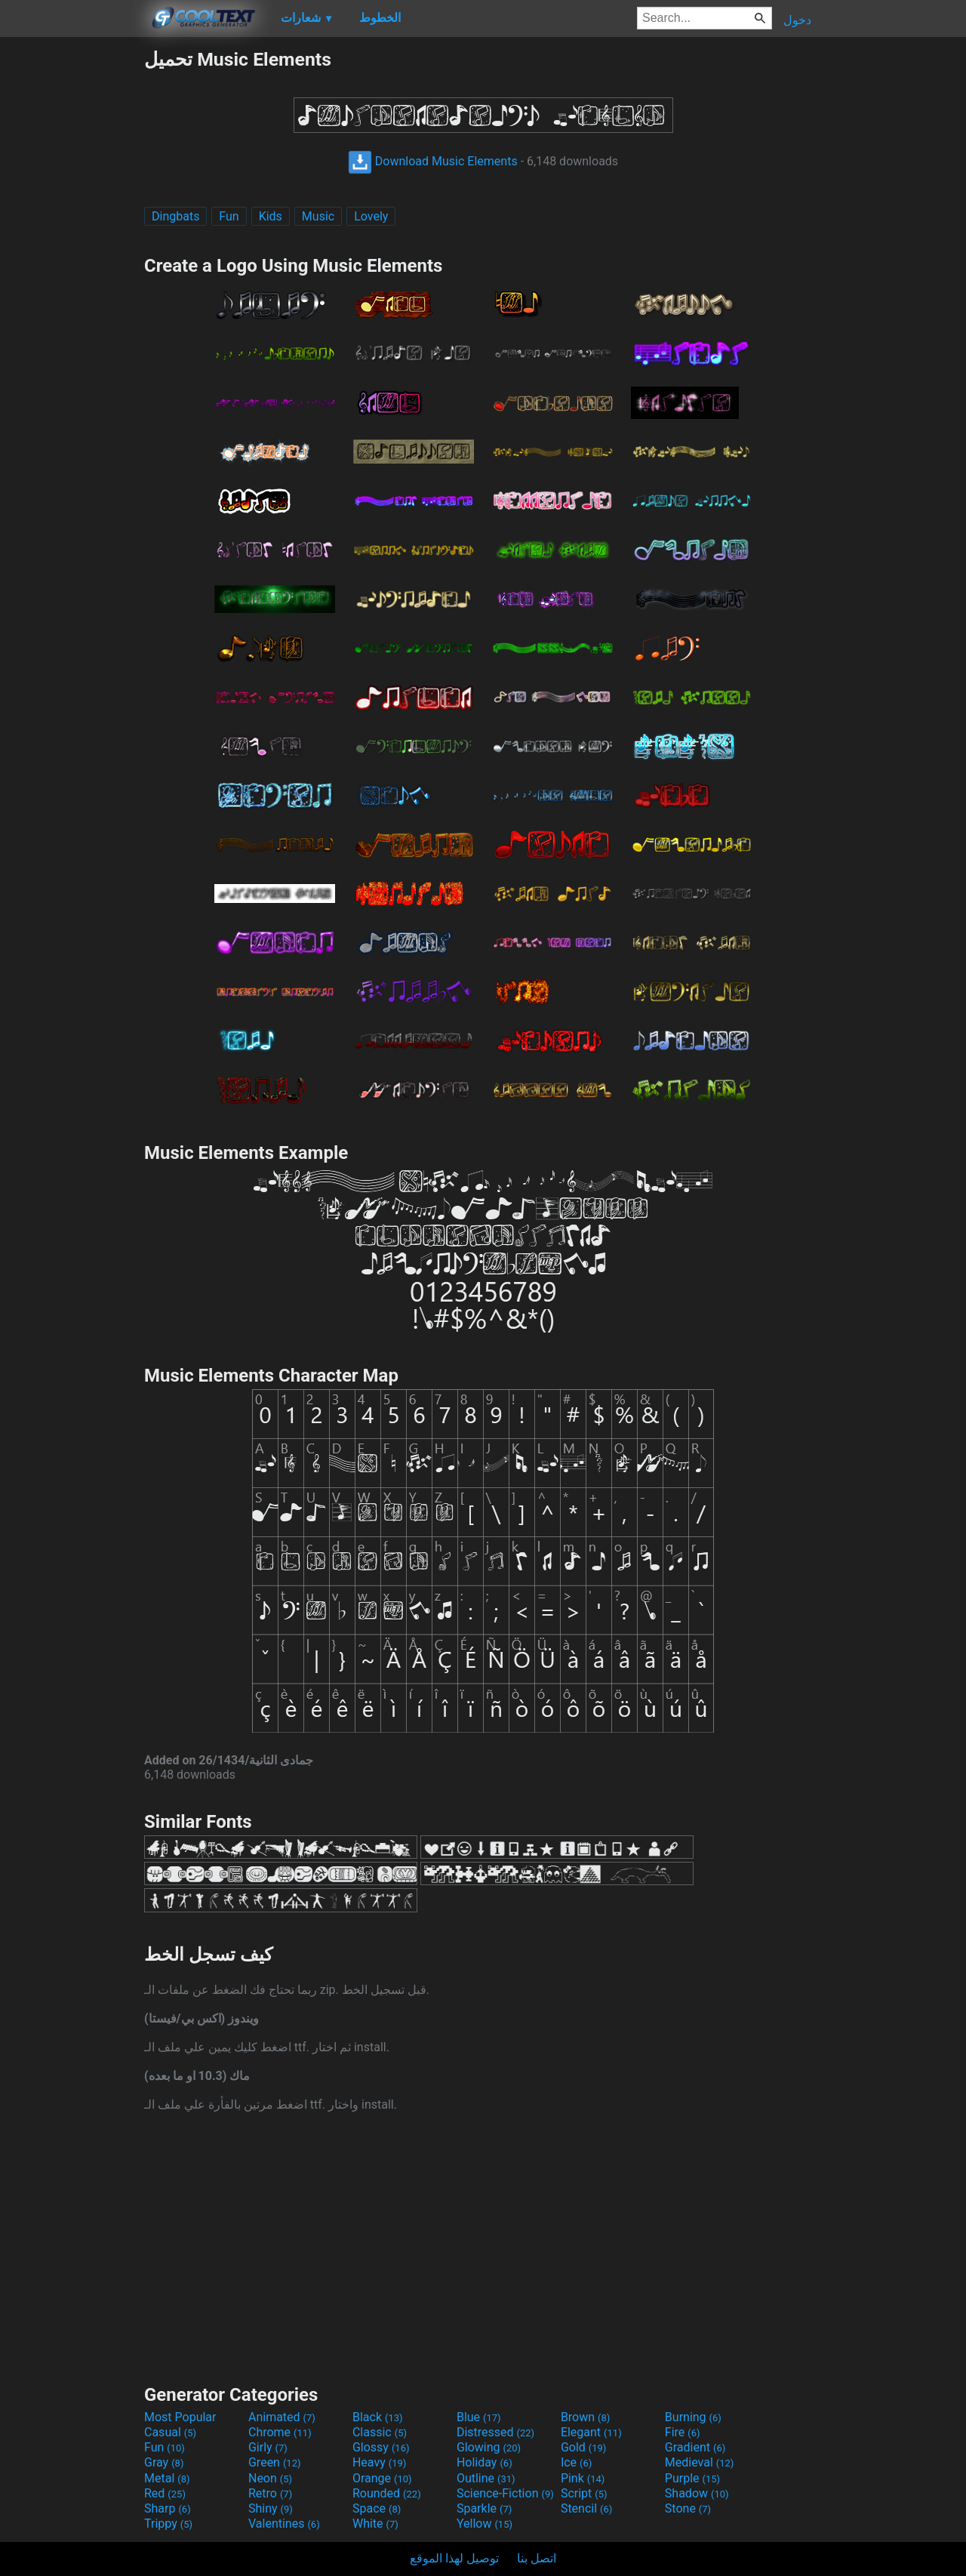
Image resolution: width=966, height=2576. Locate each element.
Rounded (386, 2493)
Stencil (586, 2508)
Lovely (371, 216)
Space (376, 2508)
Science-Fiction (505, 2493)
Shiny (270, 2508)
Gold (584, 2447)
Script (584, 2493)
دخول (797, 20)
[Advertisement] (71, 274)
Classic (379, 2432)
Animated (281, 2417)
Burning (693, 2417)
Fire (682, 2432)
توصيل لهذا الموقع (454, 2558)
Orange (382, 2478)
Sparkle (484, 2508)
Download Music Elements (433, 161)
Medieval (699, 2462)
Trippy (168, 2523)
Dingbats (175, 216)
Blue (479, 2417)
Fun (228, 216)
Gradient (695, 2447)
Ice (576, 2462)
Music (318, 216)
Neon (270, 2478)
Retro (270, 2493)
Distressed (495, 2432)
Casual (170, 2432)
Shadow (697, 2493)
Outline (486, 2478)
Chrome (280, 2432)
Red (165, 2493)
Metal (167, 2478)
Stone (688, 2508)
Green (274, 2462)
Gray (163, 2462)
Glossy (381, 2447)
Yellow (484, 2523)
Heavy (379, 2462)
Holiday (484, 2462)
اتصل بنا (536, 2558)
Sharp (167, 2508)
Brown (585, 2417)
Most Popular (180, 2417)
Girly (268, 2447)
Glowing (489, 2447)
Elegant (591, 2432)
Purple (692, 2478)
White (375, 2523)
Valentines (284, 2523)
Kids (270, 216)
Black (377, 2417)
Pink (583, 2478)
